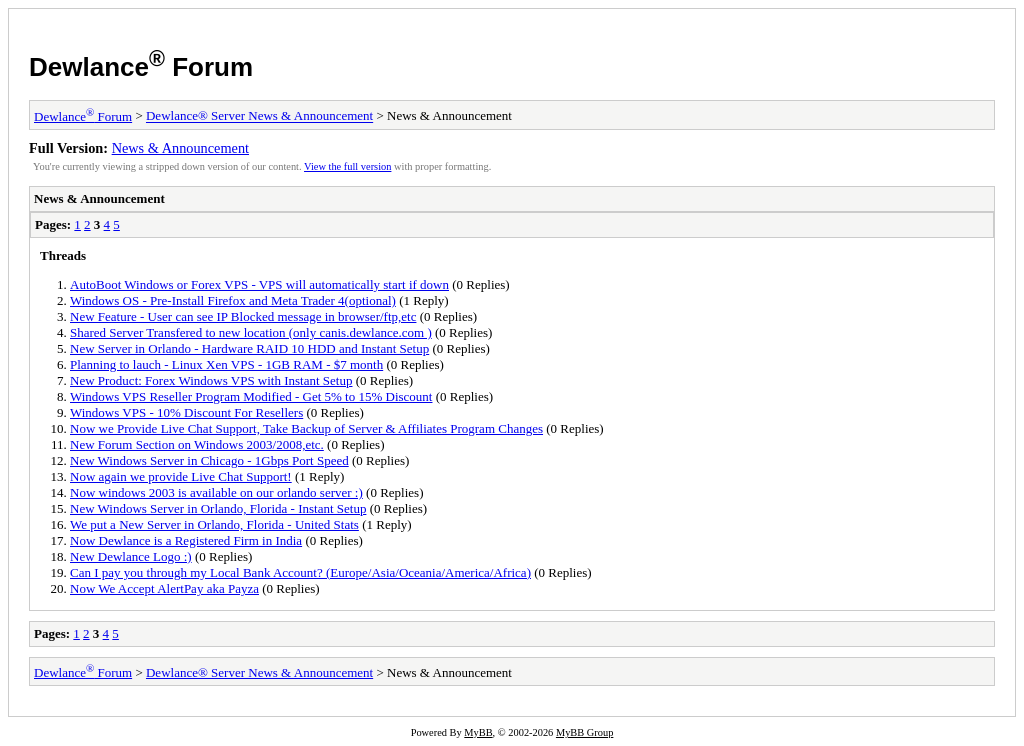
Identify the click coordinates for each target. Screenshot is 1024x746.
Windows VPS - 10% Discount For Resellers (186, 412)
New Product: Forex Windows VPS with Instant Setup (211, 380)
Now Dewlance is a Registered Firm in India (186, 540)
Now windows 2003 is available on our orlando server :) (216, 492)
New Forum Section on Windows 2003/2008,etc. (197, 444)
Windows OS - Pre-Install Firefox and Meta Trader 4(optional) (233, 300)
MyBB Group (584, 732)
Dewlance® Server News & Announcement (259, 116)
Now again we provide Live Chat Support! (181, 476)
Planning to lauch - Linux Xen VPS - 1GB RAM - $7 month (226, 364)
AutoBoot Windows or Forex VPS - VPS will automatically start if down (259, 284)
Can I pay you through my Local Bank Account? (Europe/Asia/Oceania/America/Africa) (300, 572)
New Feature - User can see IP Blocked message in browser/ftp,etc (243, 316)
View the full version (347, 166)
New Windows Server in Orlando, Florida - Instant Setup (218, 508)
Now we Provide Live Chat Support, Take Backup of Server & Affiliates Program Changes (306, 428)
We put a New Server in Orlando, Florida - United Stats (214, 524)
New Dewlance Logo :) (131, 556)
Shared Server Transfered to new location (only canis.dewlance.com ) (251, 332)
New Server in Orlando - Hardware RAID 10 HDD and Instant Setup (249, 348)
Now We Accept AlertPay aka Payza (164, 588)
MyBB (478, 732)
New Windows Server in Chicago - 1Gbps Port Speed (209, 460)
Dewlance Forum (141, 67)
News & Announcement (180, 148)
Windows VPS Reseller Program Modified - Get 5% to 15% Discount (251, 396)
